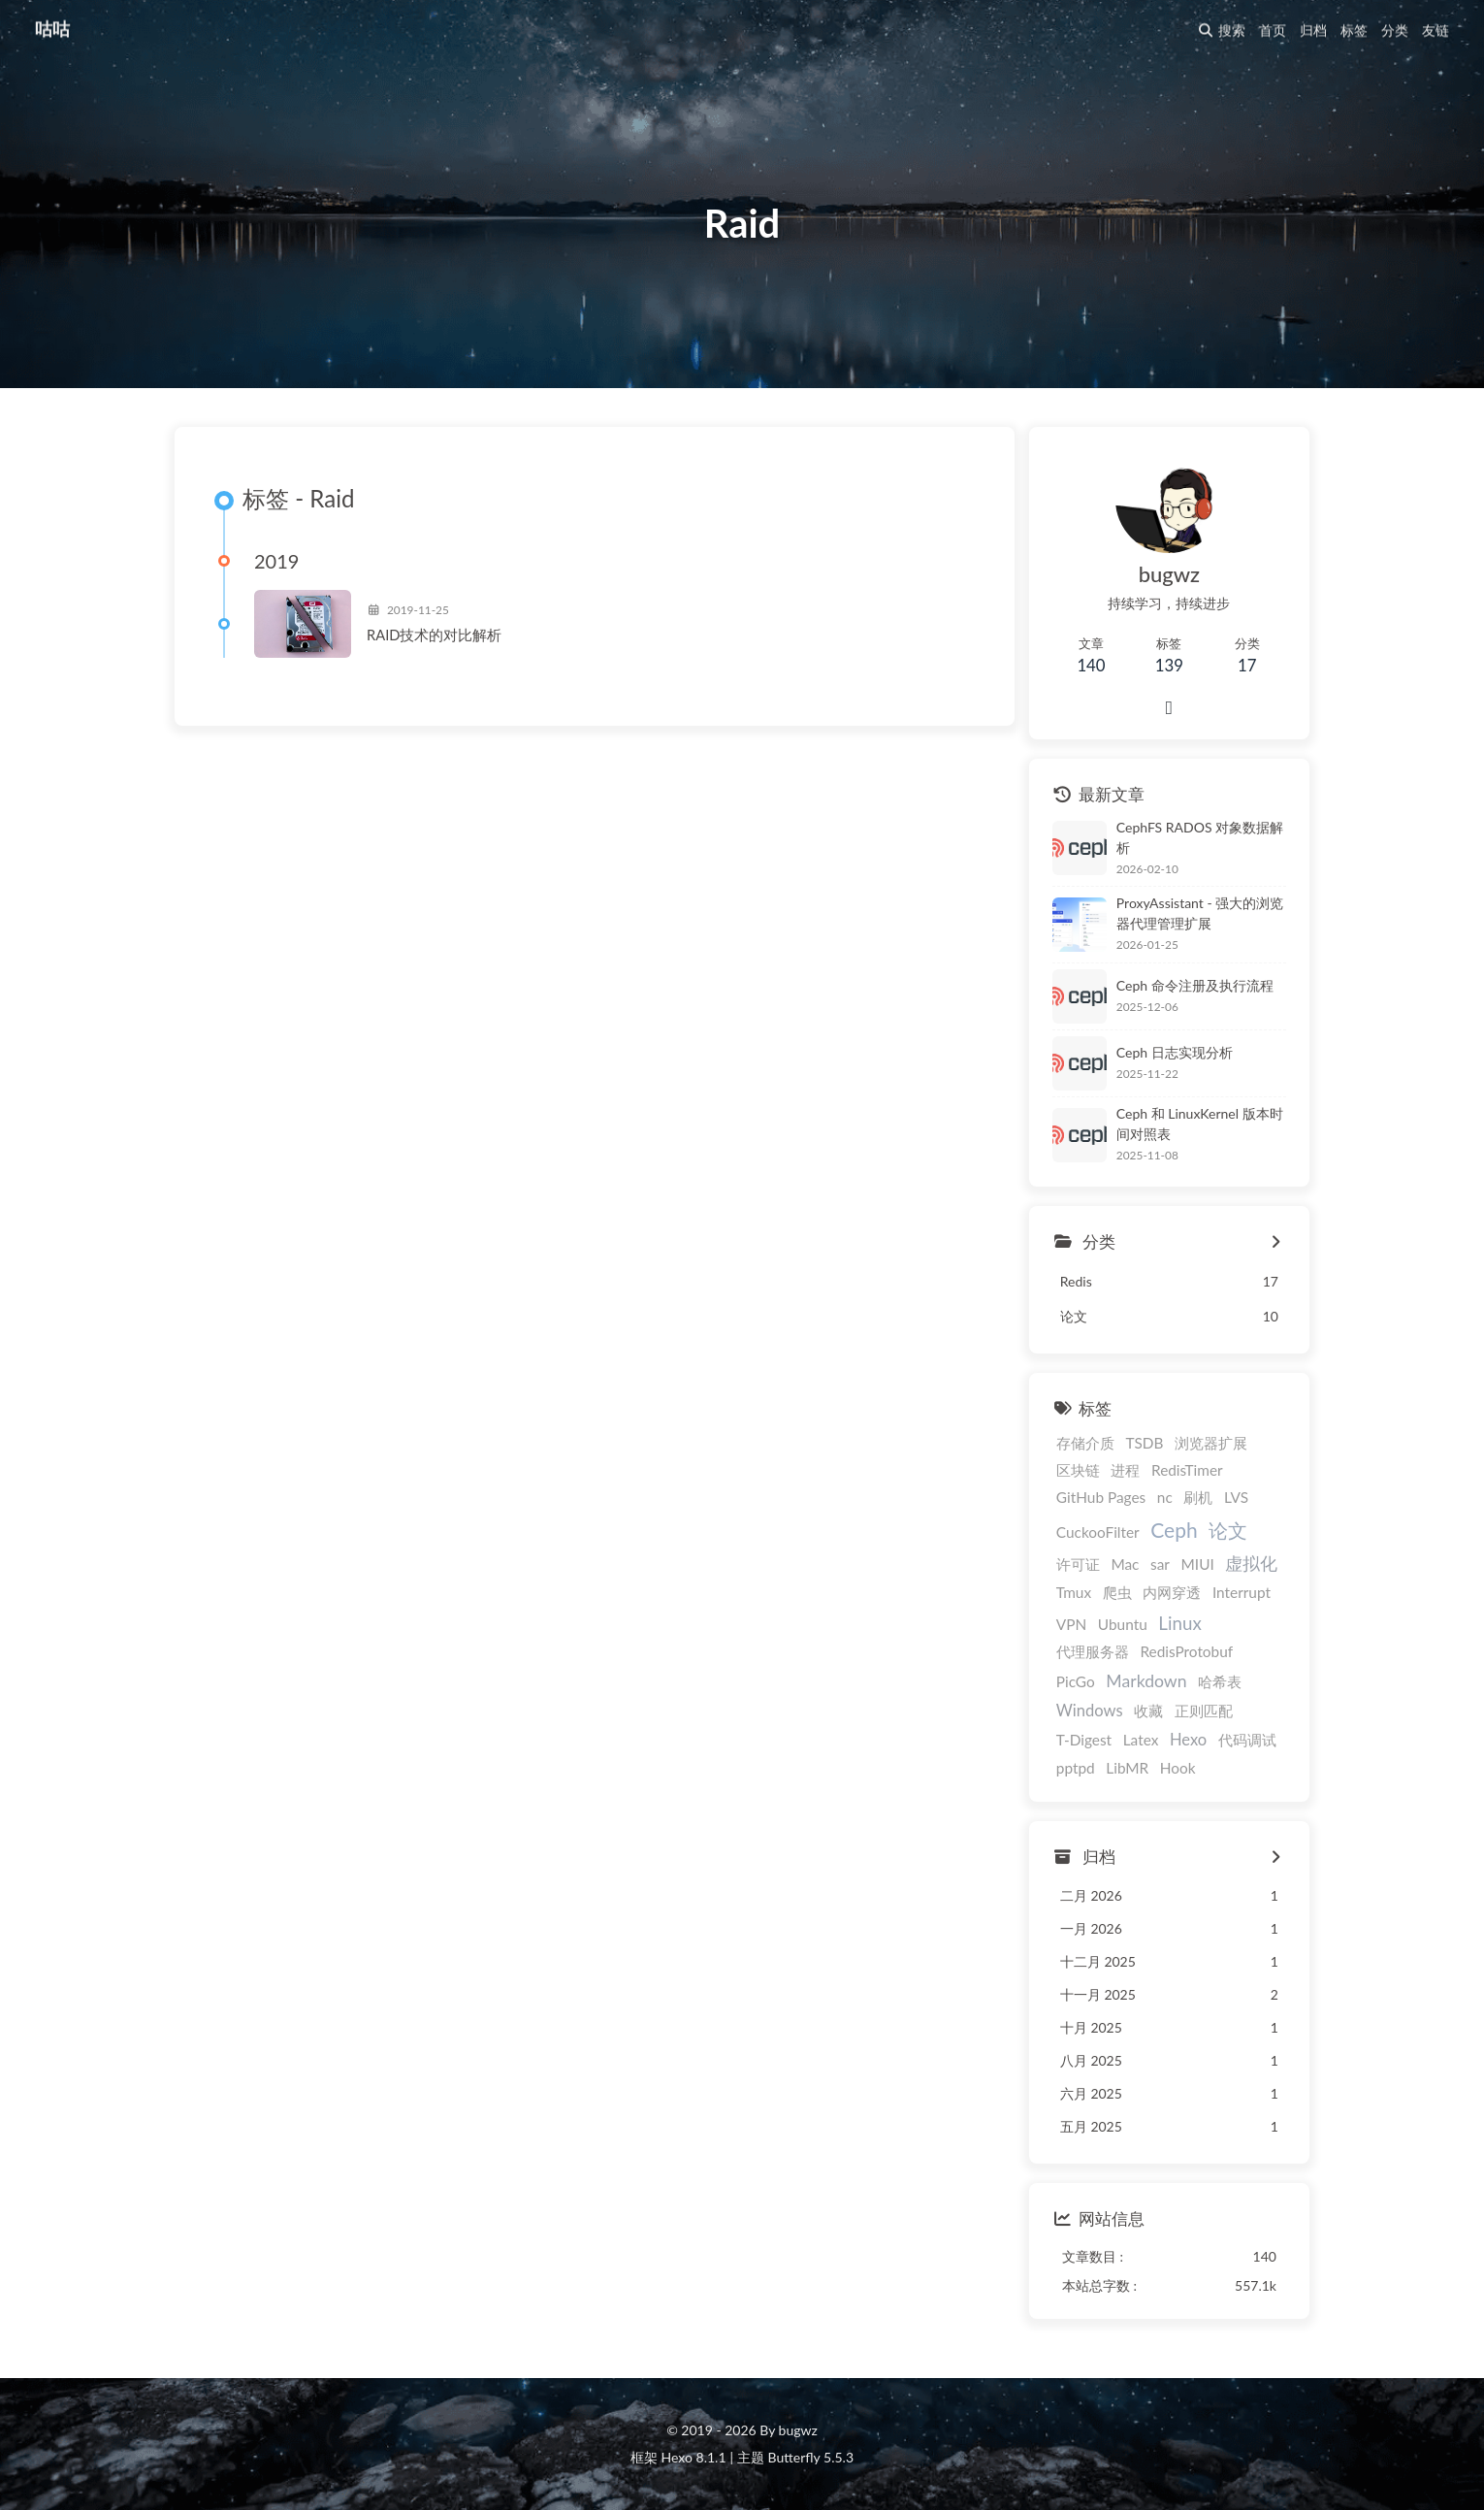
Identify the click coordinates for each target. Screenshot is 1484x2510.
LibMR (1127, 1768)
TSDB (1144, 1442)
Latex (1141, 1739)
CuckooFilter (1098, 1532)
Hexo (1188, 1739)
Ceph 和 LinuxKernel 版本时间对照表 (1199, 1123)
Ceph (1173, 1529)
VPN (1071, 1624)
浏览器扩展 (1211, 1442)
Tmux (1073, 1592)
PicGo (1075, 1681)
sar (1160, 1564)
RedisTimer (1187, 1470)
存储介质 (1085, 1442)
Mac (1125, 1564)
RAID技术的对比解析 (434, 634)
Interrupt (1241, 1592)
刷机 (1197, 1497)
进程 (1125, 1470)
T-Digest (1084, 1739)
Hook (1178, 1768)
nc (1165, 1497)
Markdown (1146, 1681)
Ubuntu (1122, 1624)
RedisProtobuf (1186, 1651)
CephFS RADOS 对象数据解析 (1199, 837)
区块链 (1078, 1470)
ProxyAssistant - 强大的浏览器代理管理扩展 (1199, 913)
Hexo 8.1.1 (693, 2457)
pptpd (1075, 1768)
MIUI (1197, 1564)
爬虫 (1117, 1592)
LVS (1236, 1497)
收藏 (1148, 1710)
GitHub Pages (1100, 1497)
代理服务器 (1092, 1651)
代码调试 (1247, 1739)
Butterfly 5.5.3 (811, 2457)
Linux (1179, 1623)
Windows (1089, 1710)
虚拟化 (1251, 1563)
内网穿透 (1172, 1592)
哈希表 (1220, 1681)
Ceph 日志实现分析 (1174, 1052)
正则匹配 (1204, 1710)
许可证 (1078, 1564)
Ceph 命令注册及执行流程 (1195, 985)
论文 (1228, 1530)
